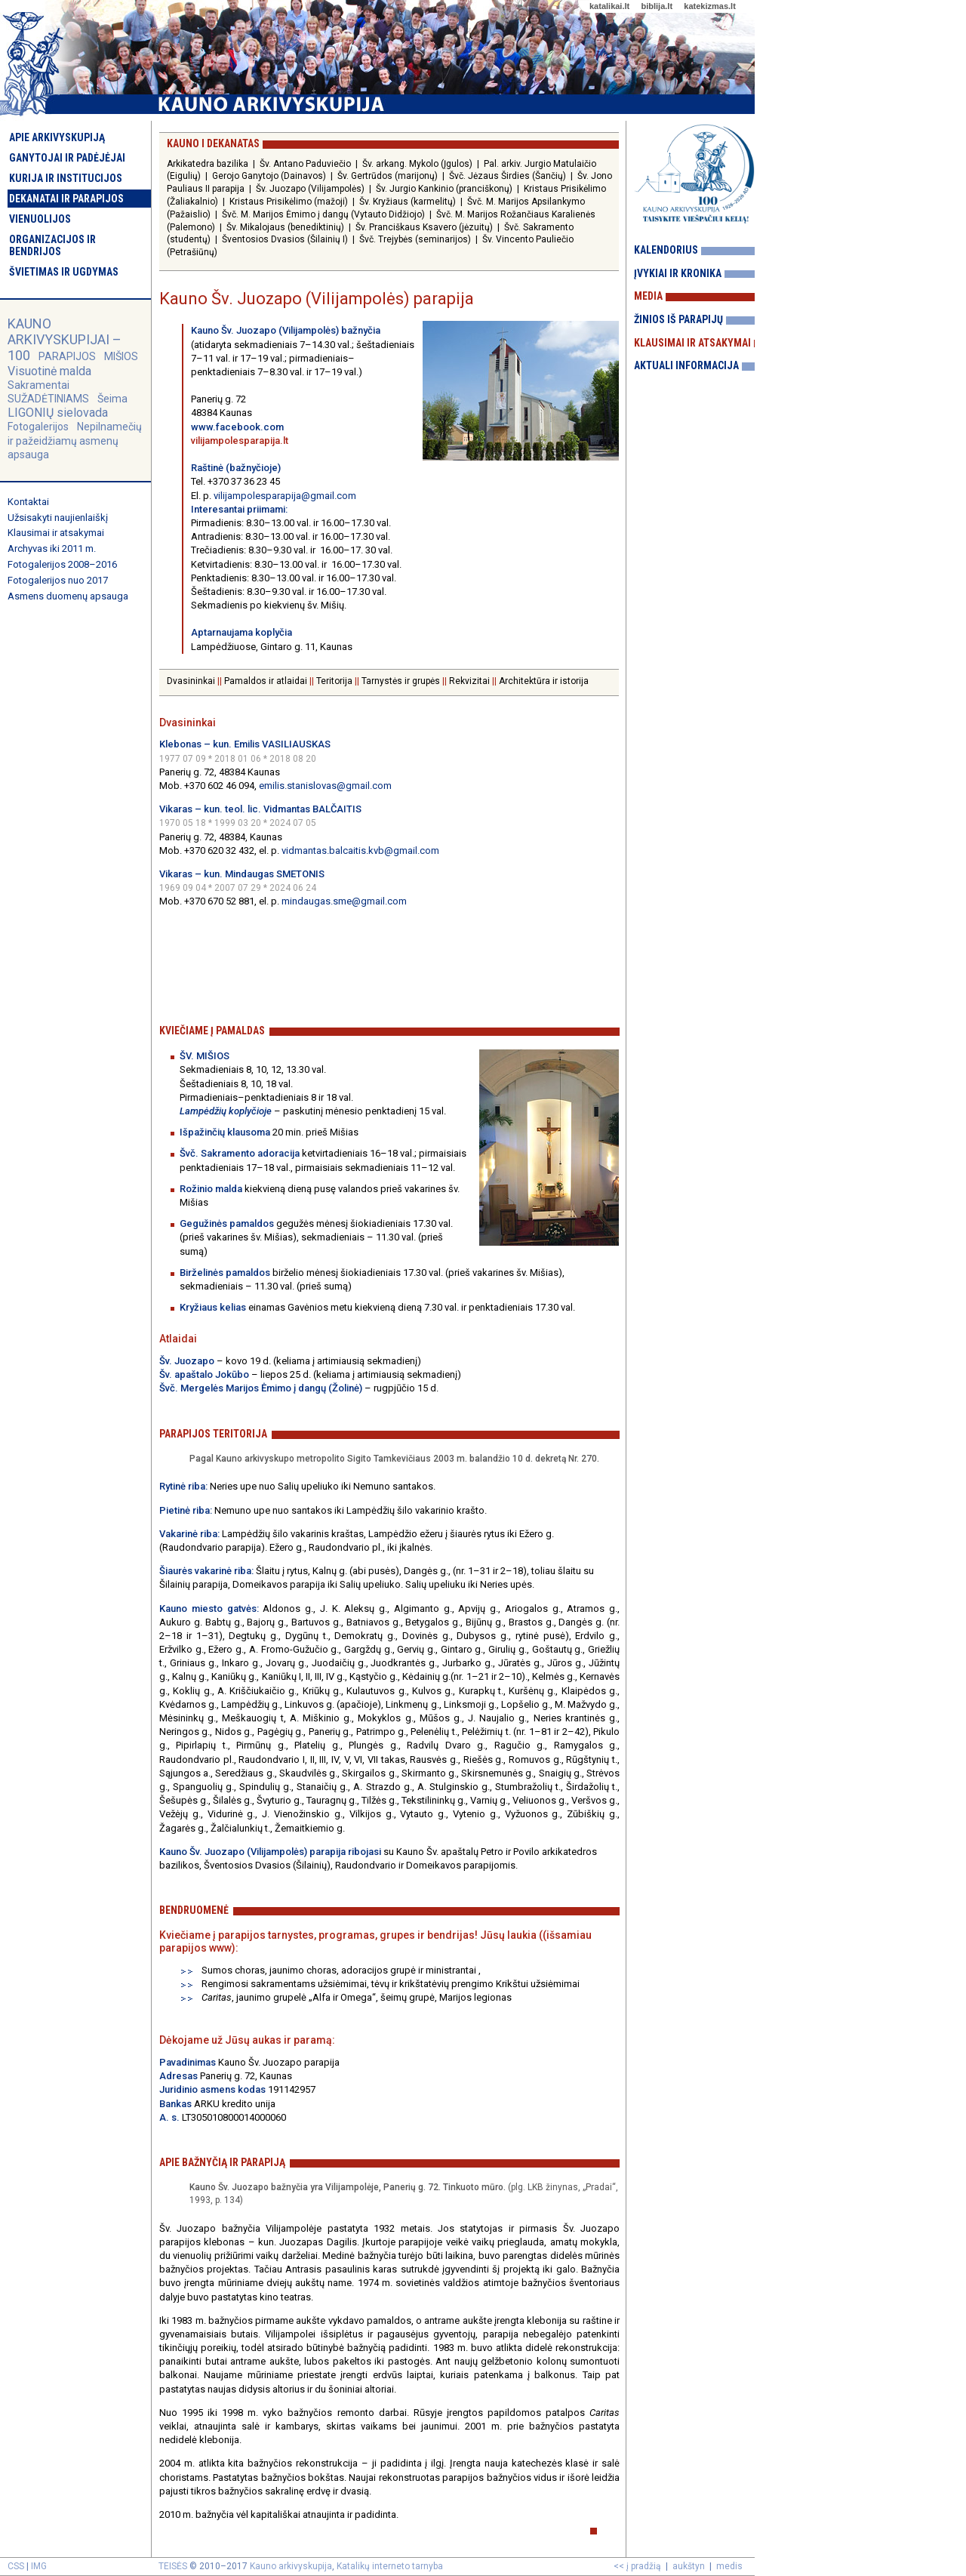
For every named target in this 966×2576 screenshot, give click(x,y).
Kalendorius (666, 250)
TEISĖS (172, 2566)
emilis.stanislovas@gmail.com (325, 785)
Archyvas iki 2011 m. (52, 548)
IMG (39, 2566)
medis (729, 2566)
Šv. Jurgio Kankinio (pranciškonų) (444, 188)
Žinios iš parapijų (678, 319)
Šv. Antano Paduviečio (305, 164)
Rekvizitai (469, 681)
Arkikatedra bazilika (207, 164)
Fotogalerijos (38, 427)
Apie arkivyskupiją (57, 137)
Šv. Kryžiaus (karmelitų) (407, 201)
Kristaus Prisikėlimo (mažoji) (288, 201)
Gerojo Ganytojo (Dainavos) (269, 176)
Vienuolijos (40, 219)
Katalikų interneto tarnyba (390, 2566)
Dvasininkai (191, 681)
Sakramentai (38, 385)
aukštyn (688, 2566)
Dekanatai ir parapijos (66, 199)
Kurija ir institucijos (65, 178)
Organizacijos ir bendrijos (52, 245)
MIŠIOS (121, 356)
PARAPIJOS (67, 356)
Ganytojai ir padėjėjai (67, 158)
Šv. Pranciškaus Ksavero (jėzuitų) (424, 227)
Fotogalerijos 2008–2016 (62, 564)
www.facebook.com (237, 427)
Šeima (112, 399)
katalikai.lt (609, 6)
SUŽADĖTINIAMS (48, 399)
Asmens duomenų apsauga (68, 596)
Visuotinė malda (49, 371)
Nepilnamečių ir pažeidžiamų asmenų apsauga (75, 440)
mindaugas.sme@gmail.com (344, 901)
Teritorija (334, 681)
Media (648, 296)
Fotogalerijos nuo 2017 (58, 580)
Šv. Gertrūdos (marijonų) (387, 176)
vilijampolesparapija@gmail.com (285, 495)
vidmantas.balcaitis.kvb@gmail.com (360, 850)
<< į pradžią (637, 2566)
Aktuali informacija (686, 365)
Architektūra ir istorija (544, 681)
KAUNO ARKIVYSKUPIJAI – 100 (65, 339)
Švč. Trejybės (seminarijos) (415, 239)
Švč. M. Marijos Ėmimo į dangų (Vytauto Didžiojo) (323, 214)
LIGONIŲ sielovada (58, 412)
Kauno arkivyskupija (291, 2566)
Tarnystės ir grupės (400, 681)
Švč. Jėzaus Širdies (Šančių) (507, 176)
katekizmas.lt (709, 6)
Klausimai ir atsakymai (56, 532)
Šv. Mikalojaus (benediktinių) (285, 227)
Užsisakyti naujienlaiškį (58, 517)
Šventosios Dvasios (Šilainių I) (285, 239)
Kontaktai (28, 501)
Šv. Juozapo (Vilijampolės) (310, 188)
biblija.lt (656, 6)
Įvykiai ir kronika (677, 273)
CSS (16, 2566)
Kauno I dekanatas (213, 143)
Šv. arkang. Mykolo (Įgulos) (417, 164)
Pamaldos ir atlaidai (265, 681)
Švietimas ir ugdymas (63, 272)
